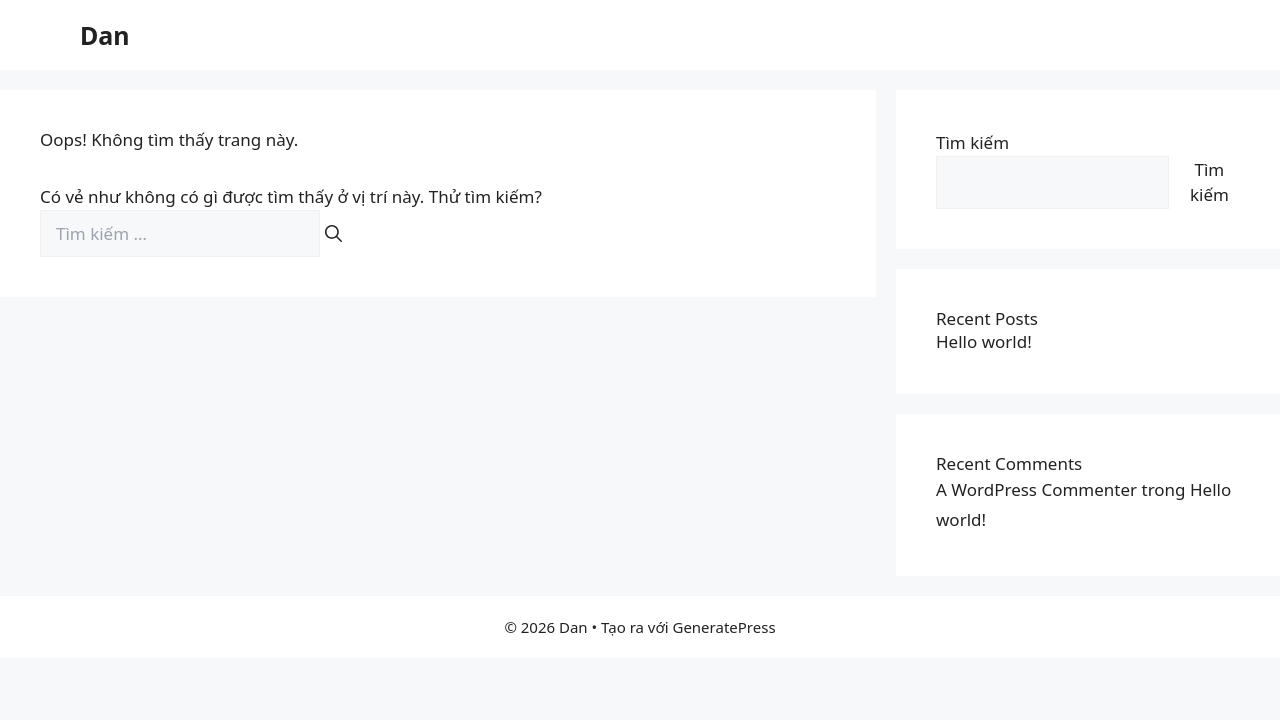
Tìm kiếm (972, 142)
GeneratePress (723, 627)
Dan (105, 35)
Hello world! (984, 341)
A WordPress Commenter (1036, 489)
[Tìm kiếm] (333, 234)
